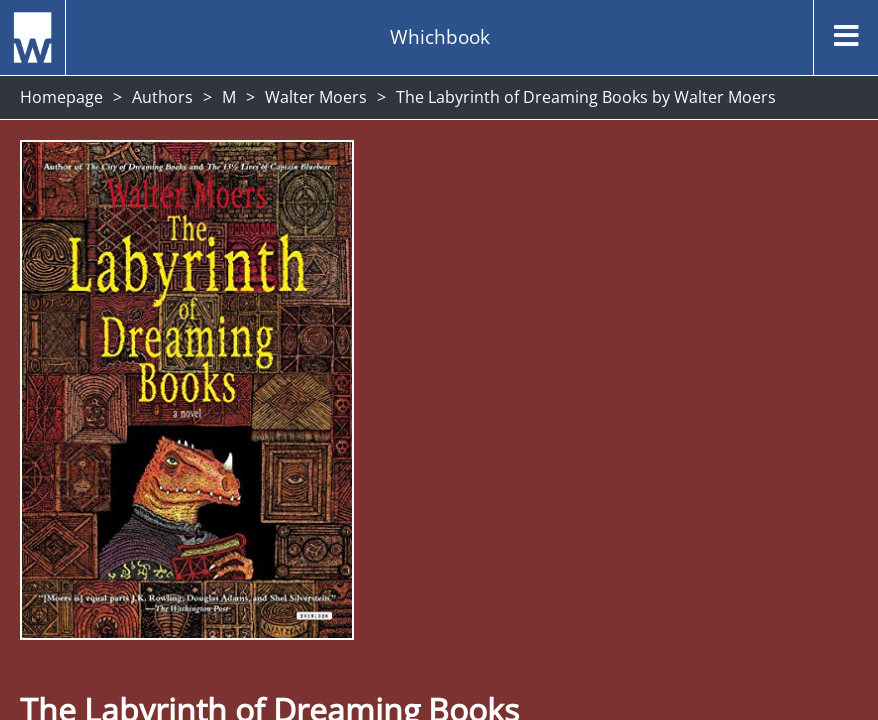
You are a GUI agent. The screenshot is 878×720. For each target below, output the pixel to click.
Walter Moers (316, 97)
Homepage (61, 97)
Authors (162, 97)
